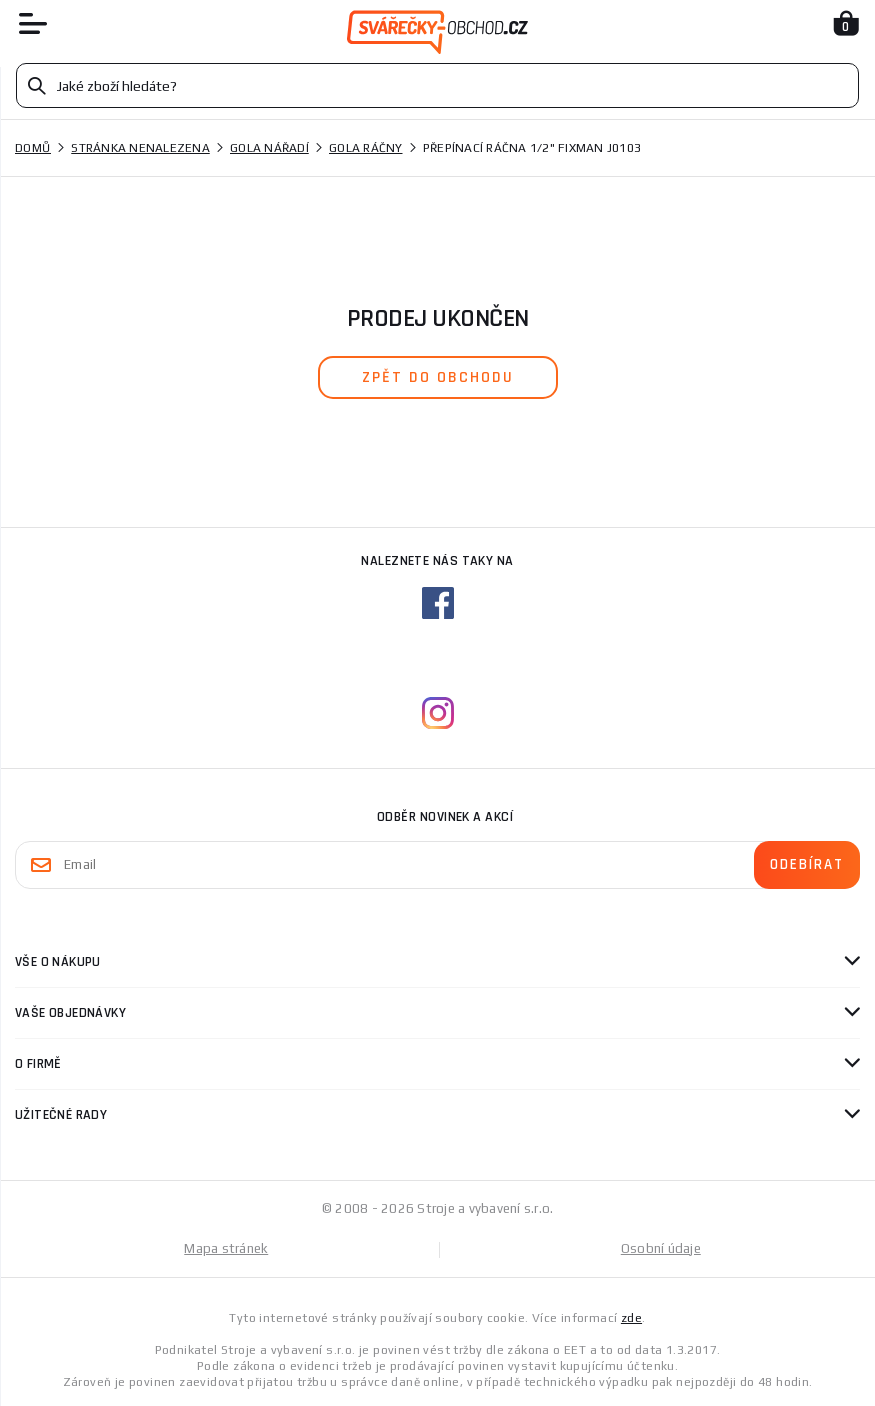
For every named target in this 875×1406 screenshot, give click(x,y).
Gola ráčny (366, 148)
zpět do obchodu (438, 377)
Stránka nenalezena (140, 148)
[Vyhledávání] (437, 85)
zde (631, 1318)
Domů (33, 148)
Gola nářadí (269, 148)
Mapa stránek (226, 1248)
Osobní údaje (661, 1248)
